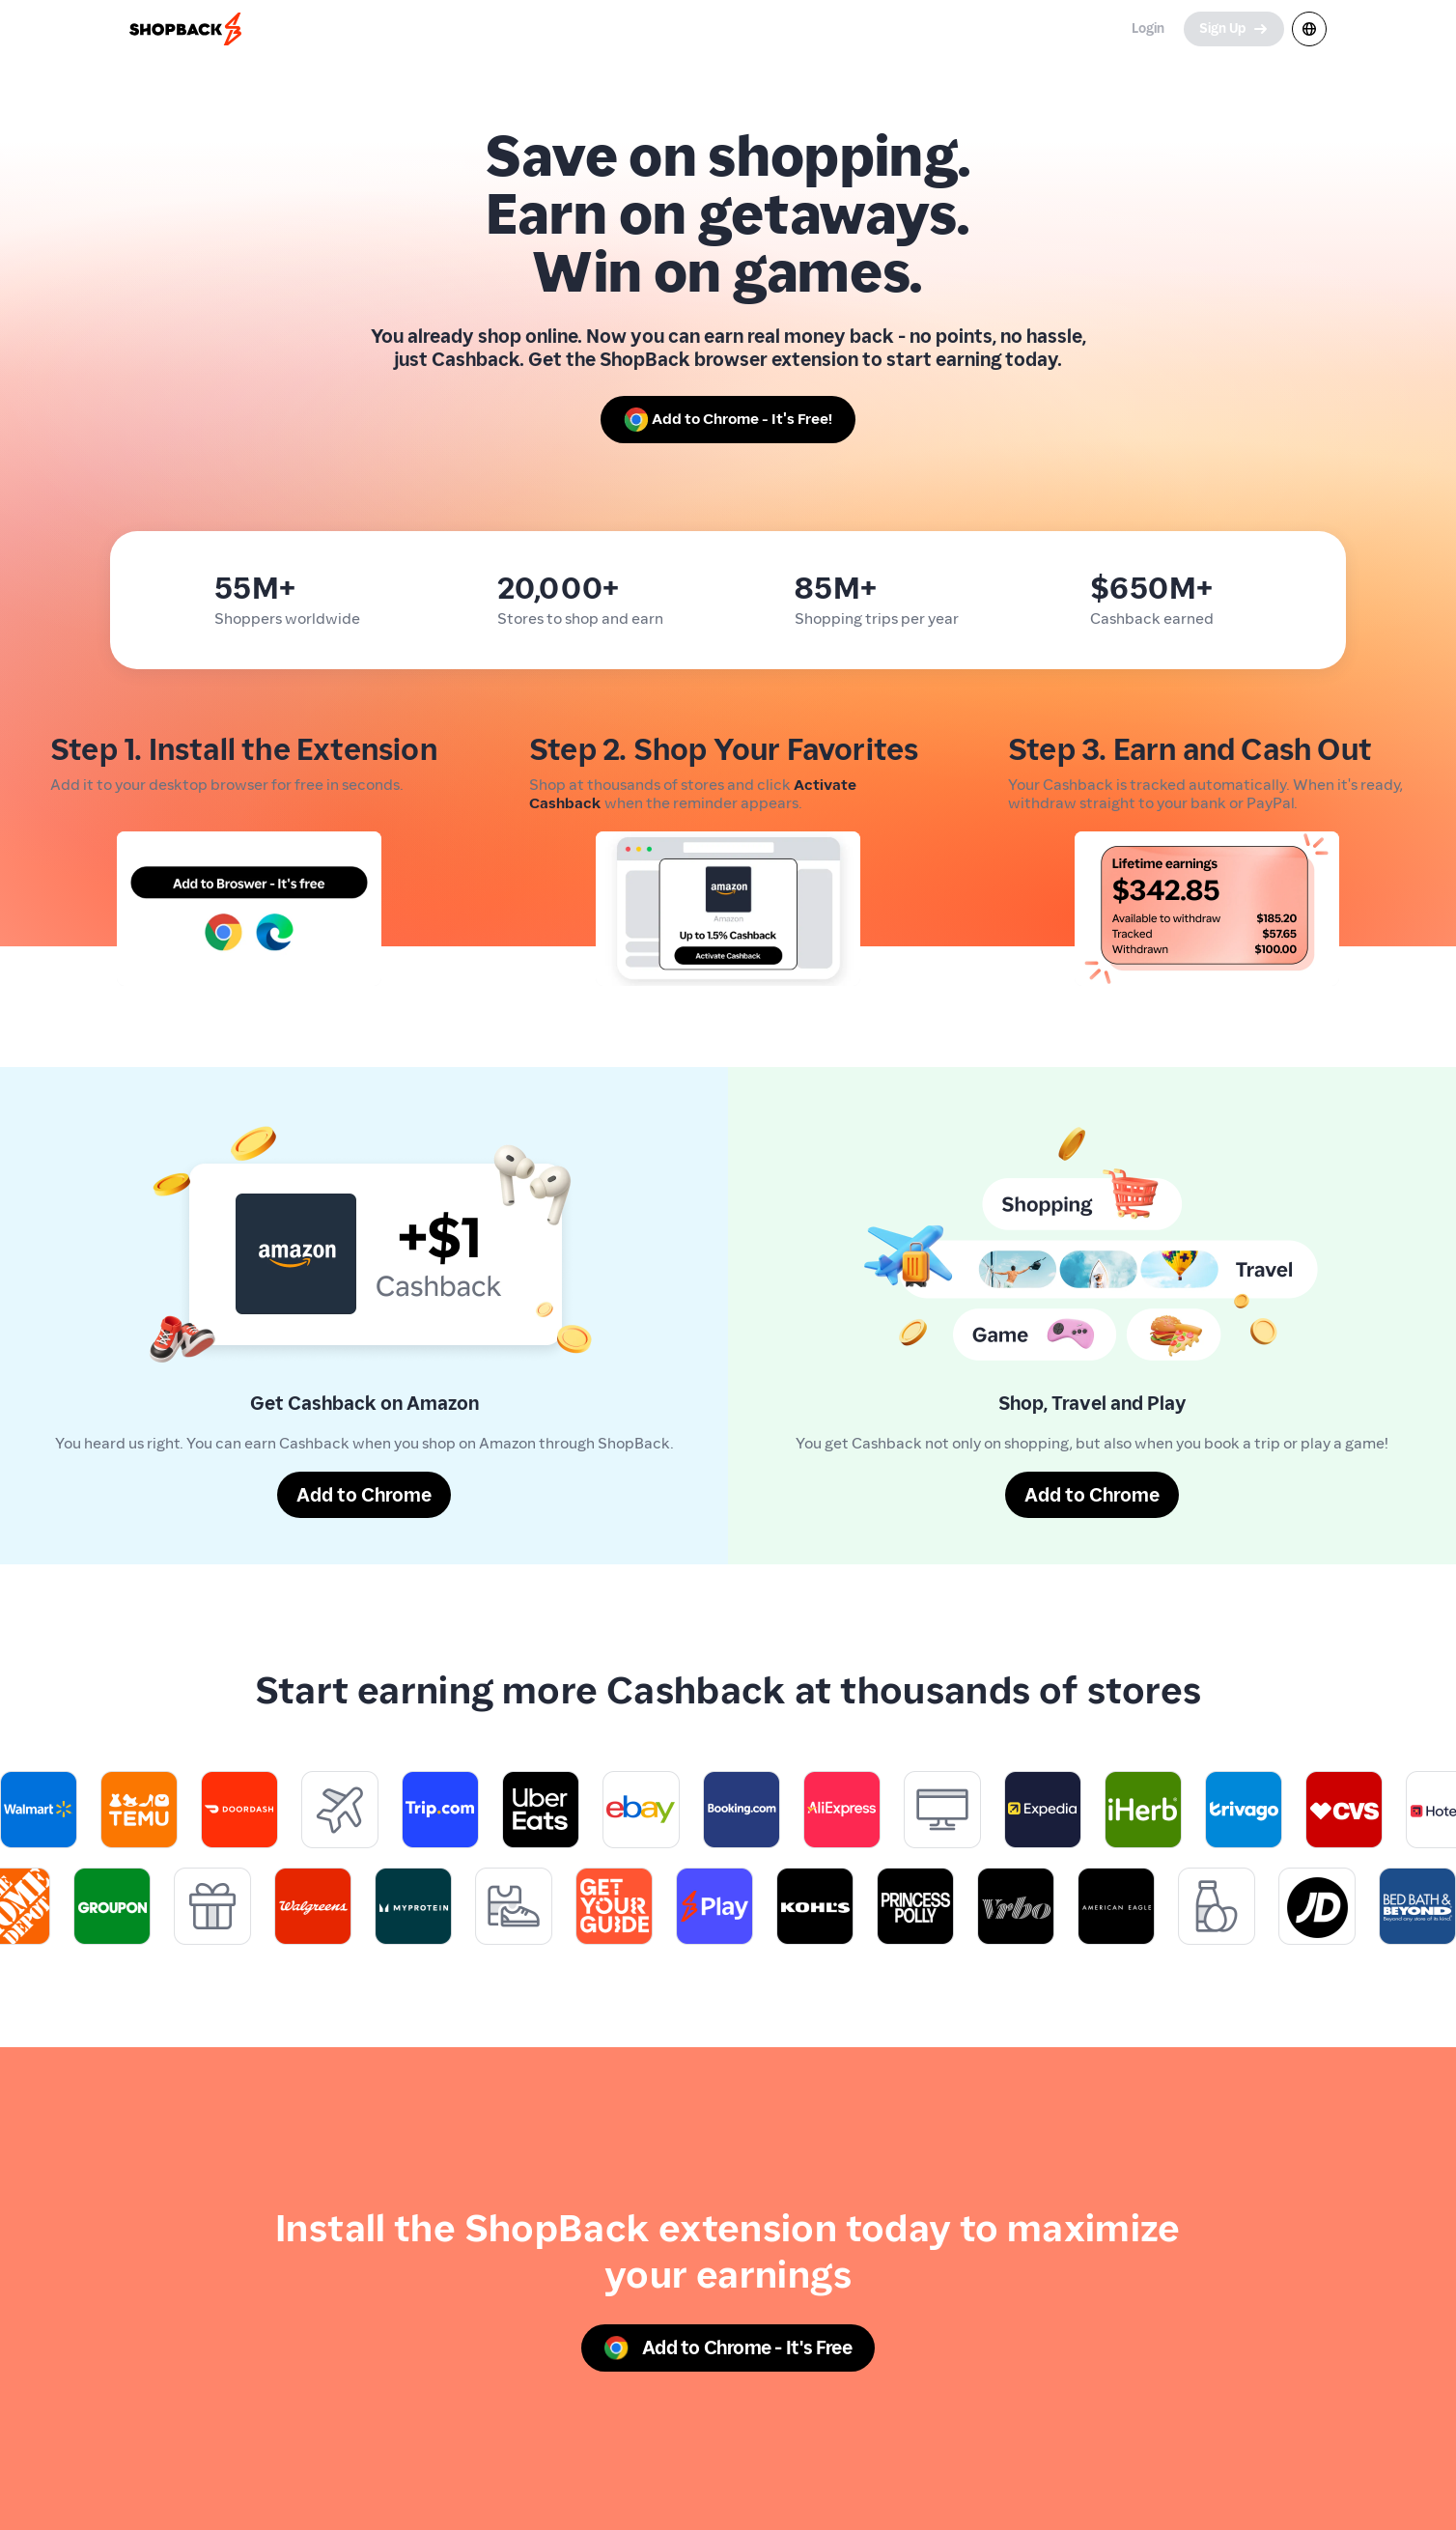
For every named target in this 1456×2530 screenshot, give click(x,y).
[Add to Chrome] (364, 1495)
